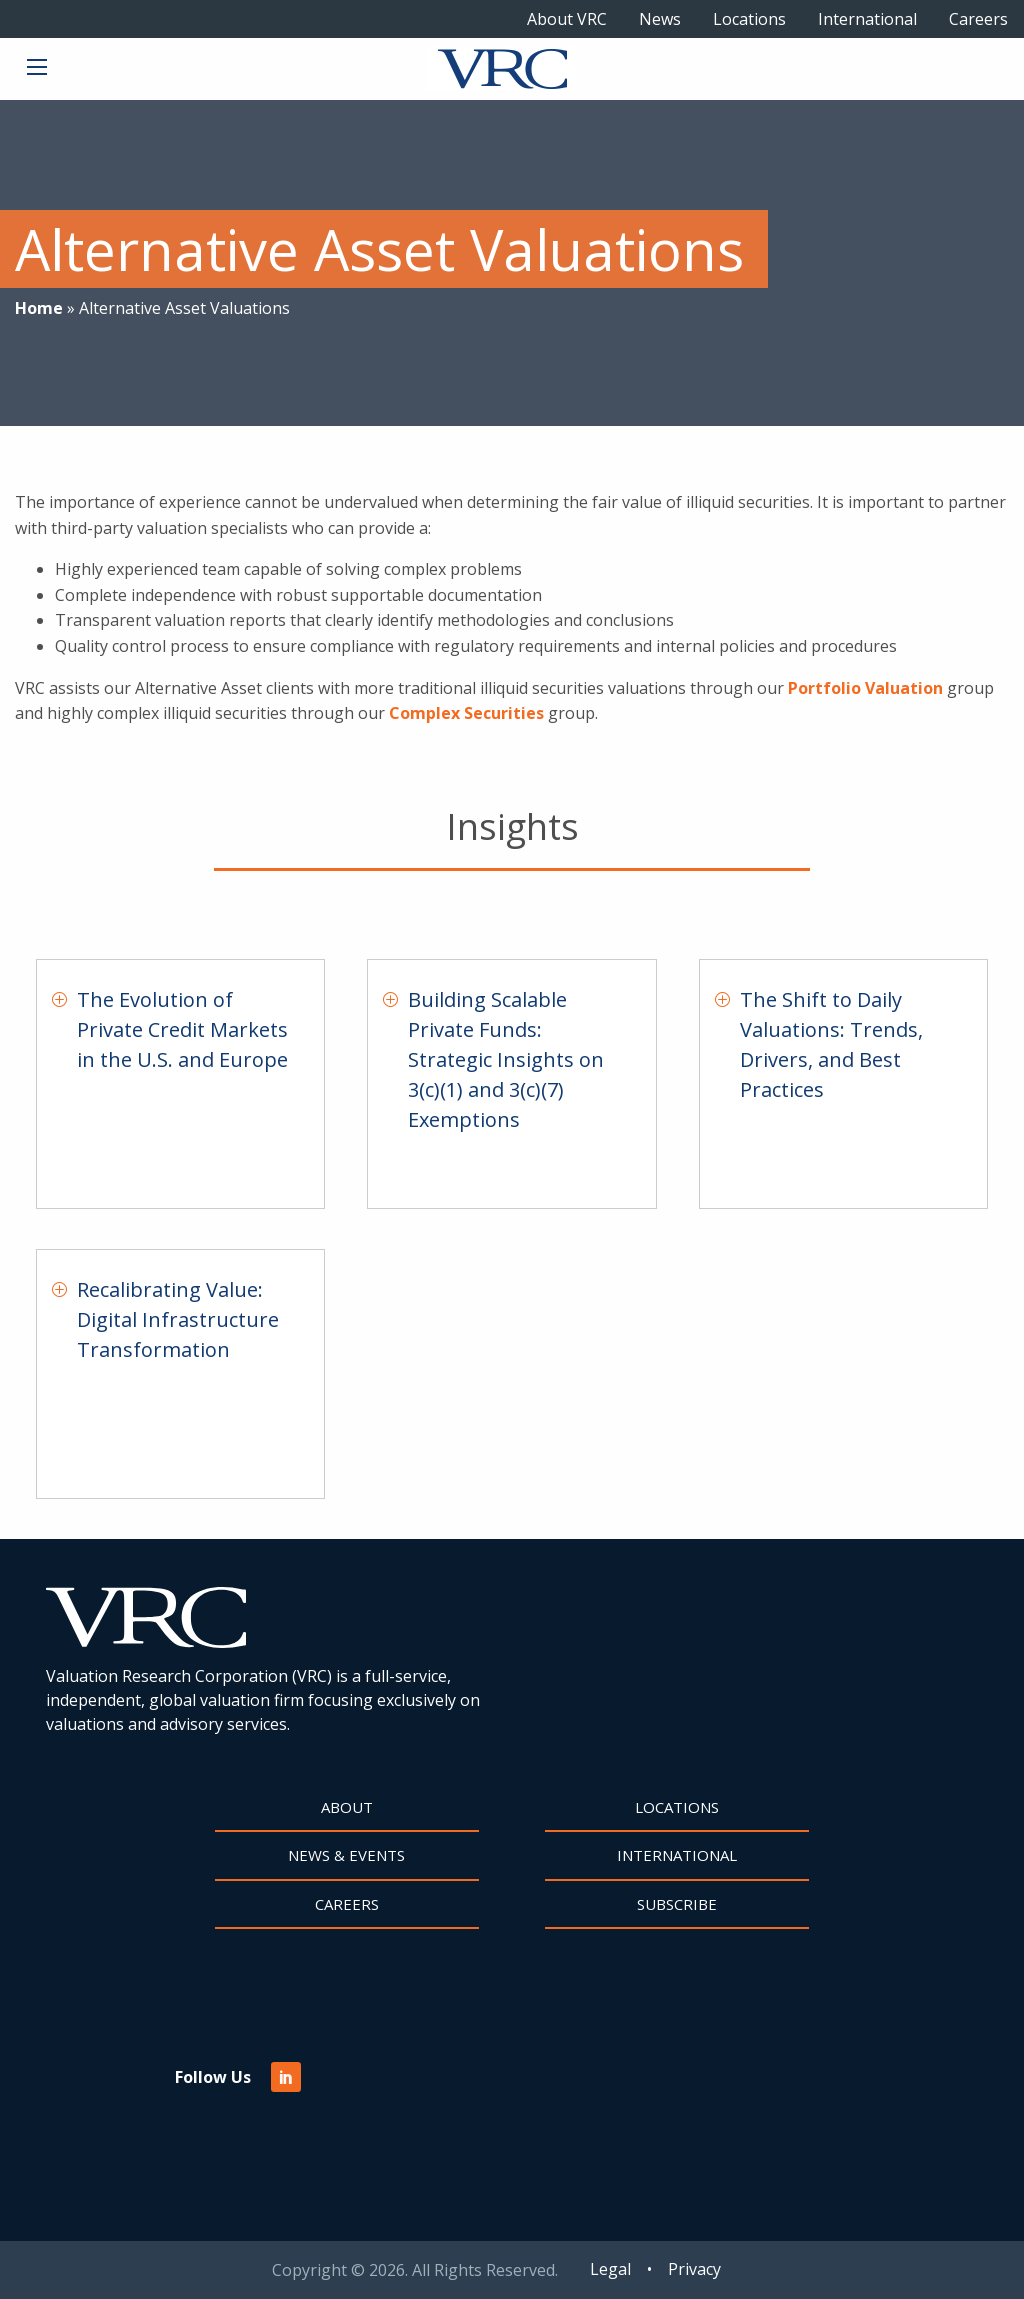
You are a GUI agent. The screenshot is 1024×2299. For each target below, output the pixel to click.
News (660, 19)
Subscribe (677, 1904)
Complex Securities (466, 713)
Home (39, 308)
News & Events (346, 1855)
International (867, 19)
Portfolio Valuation (865, 688)
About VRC (567, 19)
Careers (978, 19)
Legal (610, 2269)
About (347, 1807)
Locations (749, 19)
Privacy (694, 2269)
